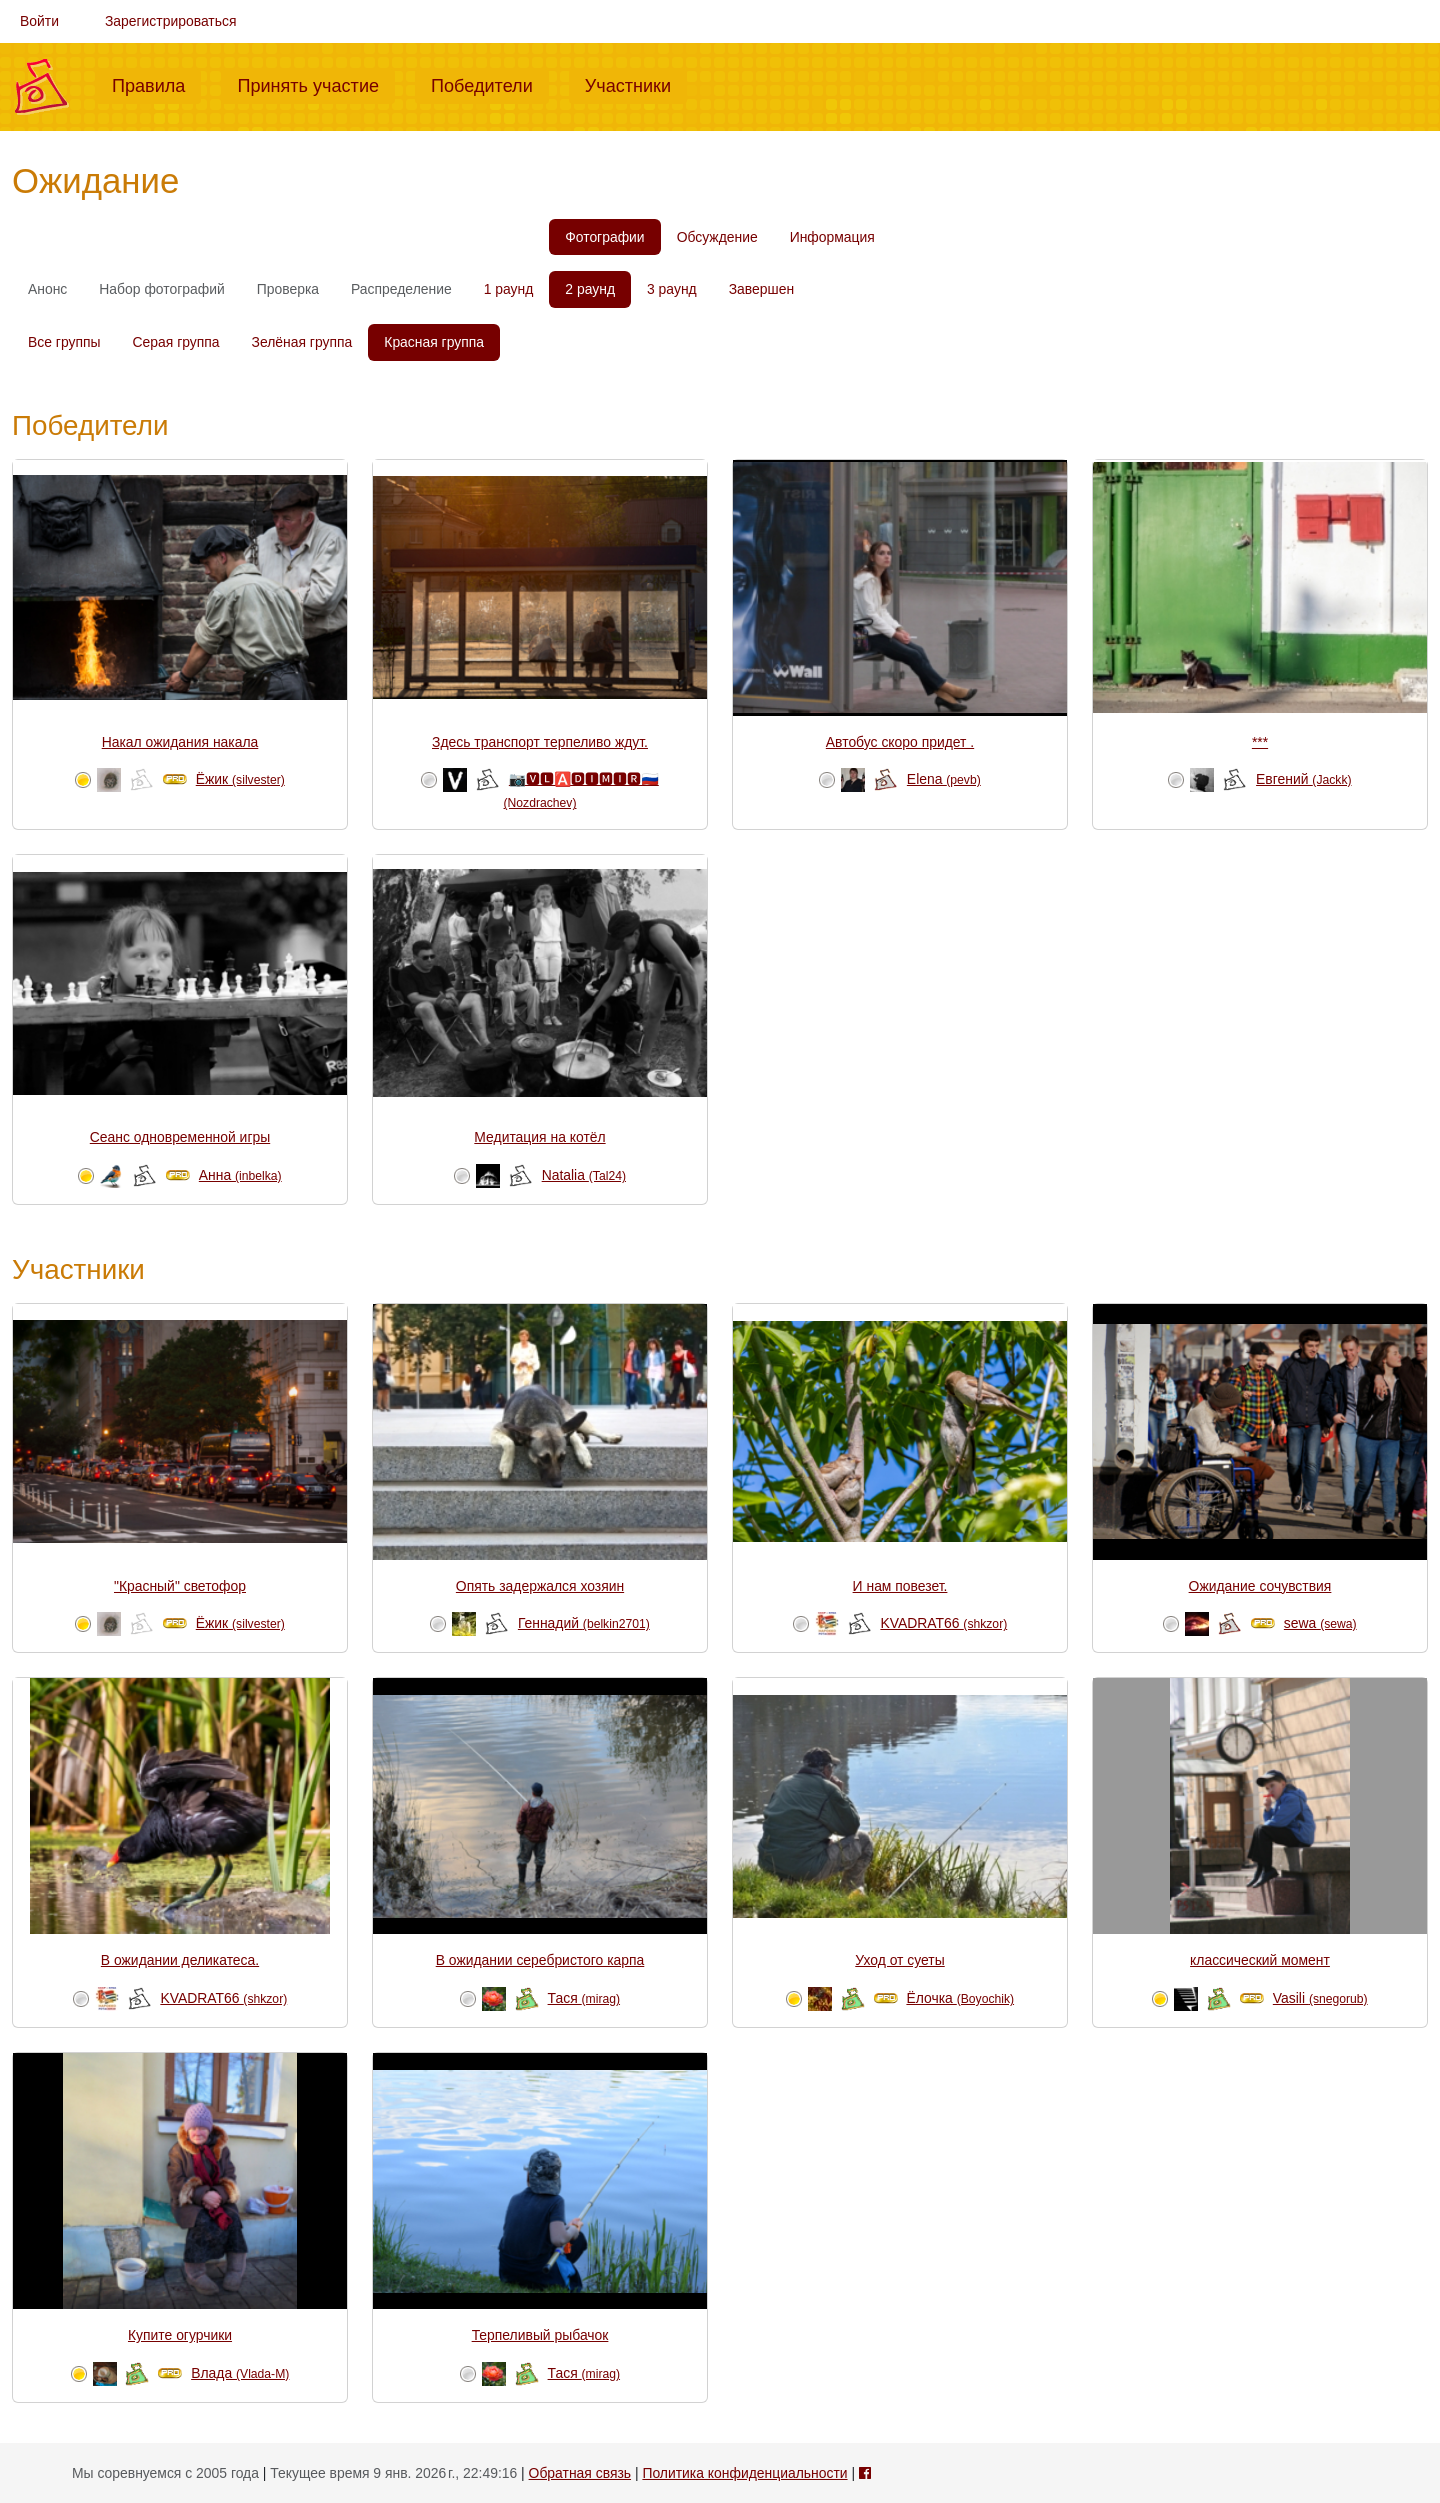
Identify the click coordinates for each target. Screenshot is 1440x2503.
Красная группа (434, 342)
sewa (1320, 1623)
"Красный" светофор (180, 1586)
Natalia (584, 1175)
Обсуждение (717, 237)
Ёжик (240, 779)
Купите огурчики (180, 2335)
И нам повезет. (900, 1586)
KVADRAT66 (943, 1623)
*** (1260, 742)
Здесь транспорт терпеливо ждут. (540, 742)
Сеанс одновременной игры (180, 1137)
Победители (490, 84)
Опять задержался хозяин (540, 1586)
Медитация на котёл (539, 1137)
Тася (584, 1998)
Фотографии (604, 237)
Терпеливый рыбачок (540, 2335)
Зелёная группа (302, 342)
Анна (240, 1175)
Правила (156, 84)
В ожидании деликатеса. (180, 1960)
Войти (39, 21)
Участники (636, 84)
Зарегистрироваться (171, 21)
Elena (944, 779)
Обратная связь (580, 2473)
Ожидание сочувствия (1260, 1586)
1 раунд (509, 289)
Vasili (1320, 1998)
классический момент (1260, 1960)
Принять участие (316, 84)
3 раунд (672, 289)
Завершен (761, 289)
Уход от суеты (899, 1960)
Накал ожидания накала (180, 742)
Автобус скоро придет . (900, 742)
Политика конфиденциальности (744, 2473)
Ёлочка (960, 1998)
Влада (240, 2373)
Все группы (64, 342)
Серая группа (176, 342)
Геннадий (584, 1623)
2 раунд (590, 289)
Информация (832, 237)
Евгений (1303, 779)
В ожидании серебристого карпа (540, 1960)
